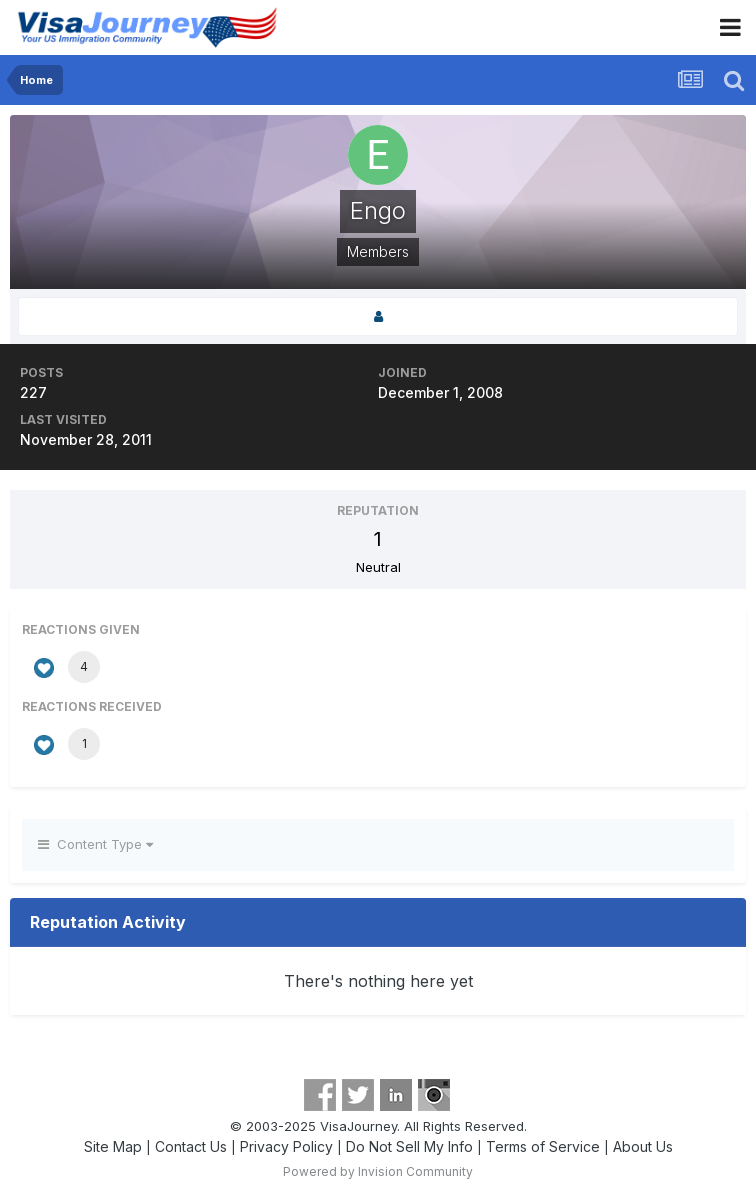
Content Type (95, 844)
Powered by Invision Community (378, 1171)
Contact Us (191, 1146)
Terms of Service (543, 1146)
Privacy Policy (286, 1146)
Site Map (113, 1146)
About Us (643, 1146)
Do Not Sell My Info (409, 1146)
